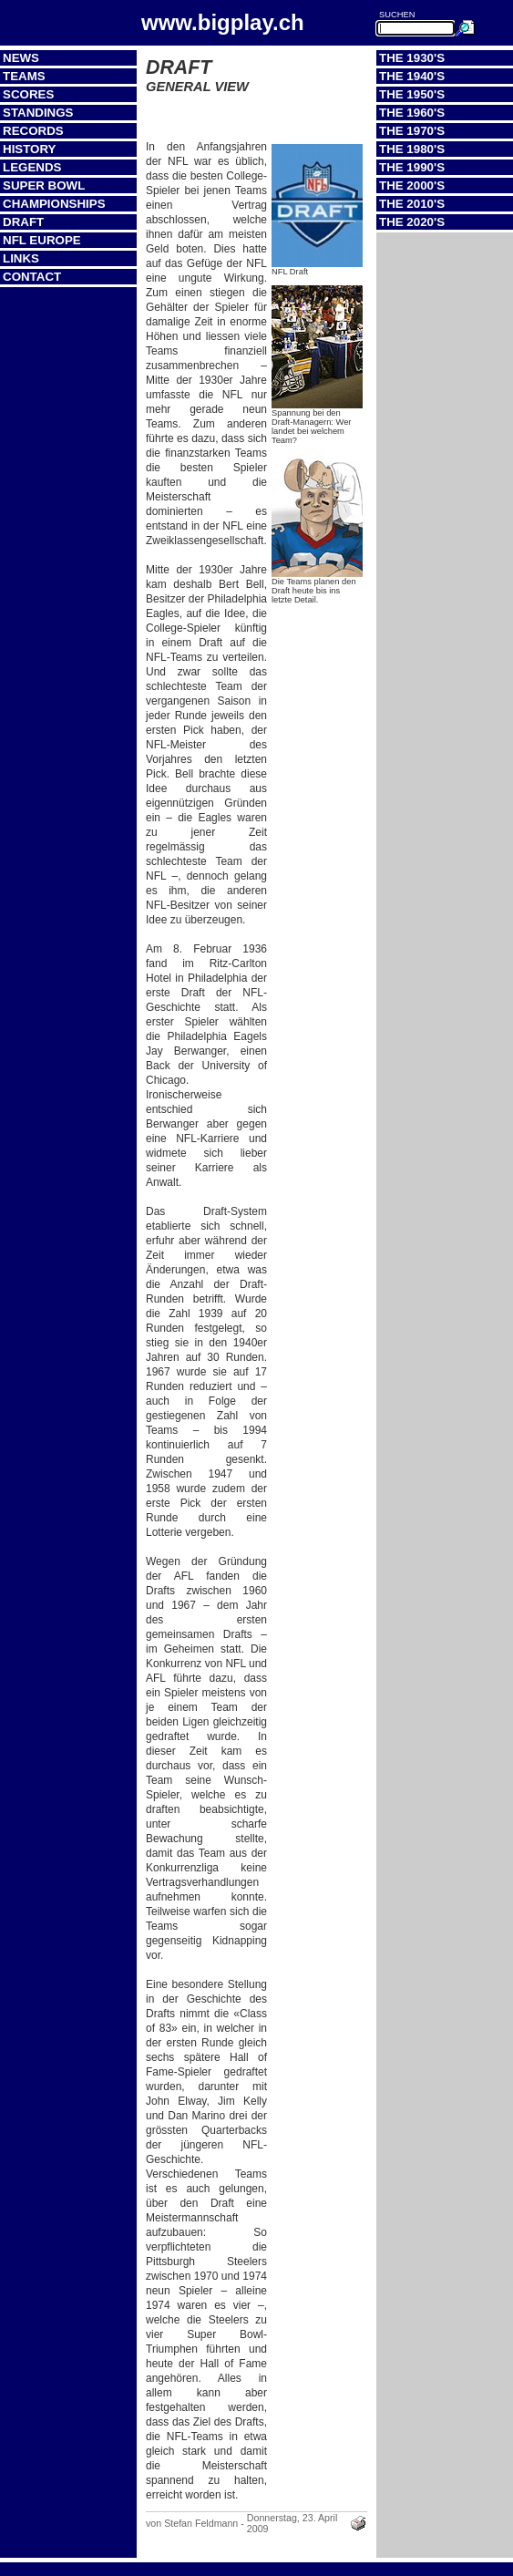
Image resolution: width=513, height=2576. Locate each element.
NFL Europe (42, 240)
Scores (28, 94)
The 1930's (412, 58)
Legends (32, 167)
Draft (23, 222)
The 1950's (412, 94)
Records (33, 131)
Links (21, 258)
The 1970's (412, 131)
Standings (38, 112)
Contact (32, 276)
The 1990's (412, 167)
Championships (54, 204)
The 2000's (412, 185)
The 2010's (412, 204)
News (21, 58)
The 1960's (412, 112)
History (29, 149)
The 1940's (412, 76)
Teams (24, 76)
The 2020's (412, 222)
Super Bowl (44, 185)
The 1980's (412, 149)
